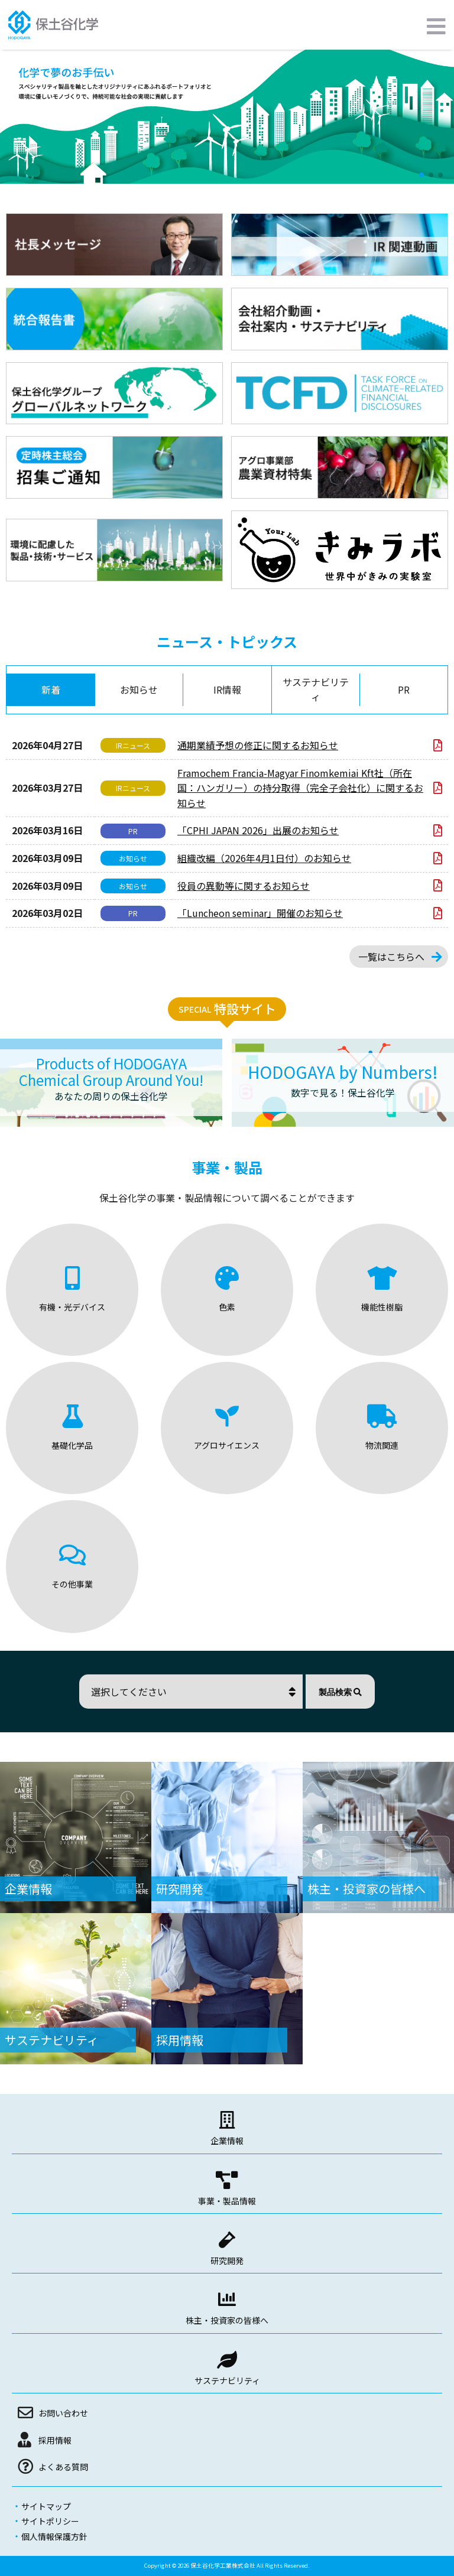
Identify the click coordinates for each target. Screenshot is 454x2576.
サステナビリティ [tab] (316, 689)
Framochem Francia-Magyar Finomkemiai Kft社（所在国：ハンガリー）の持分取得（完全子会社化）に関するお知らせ (300, 788)
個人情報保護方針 (54, 2536)
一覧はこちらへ (391, 956)
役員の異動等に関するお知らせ (243, 886)
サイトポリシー (50, 2521)
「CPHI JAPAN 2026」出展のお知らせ (258, 830)
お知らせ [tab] (139, 689)
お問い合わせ (63, 2413)
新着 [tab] (50, 689)
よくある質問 (63, 2467)
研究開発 (227, 2260)
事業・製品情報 (227, 2201)
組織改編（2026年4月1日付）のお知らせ (264, 858)
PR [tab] (404, 689)
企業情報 (227, 2140)
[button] (421, 175)
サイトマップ (46, 2506)
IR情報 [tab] (227, 689)
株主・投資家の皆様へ (227, 2320)
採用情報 (55, 2440)
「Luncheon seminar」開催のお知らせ (260, 913)
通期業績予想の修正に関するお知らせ (257, 745)
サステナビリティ (227, 2380)
